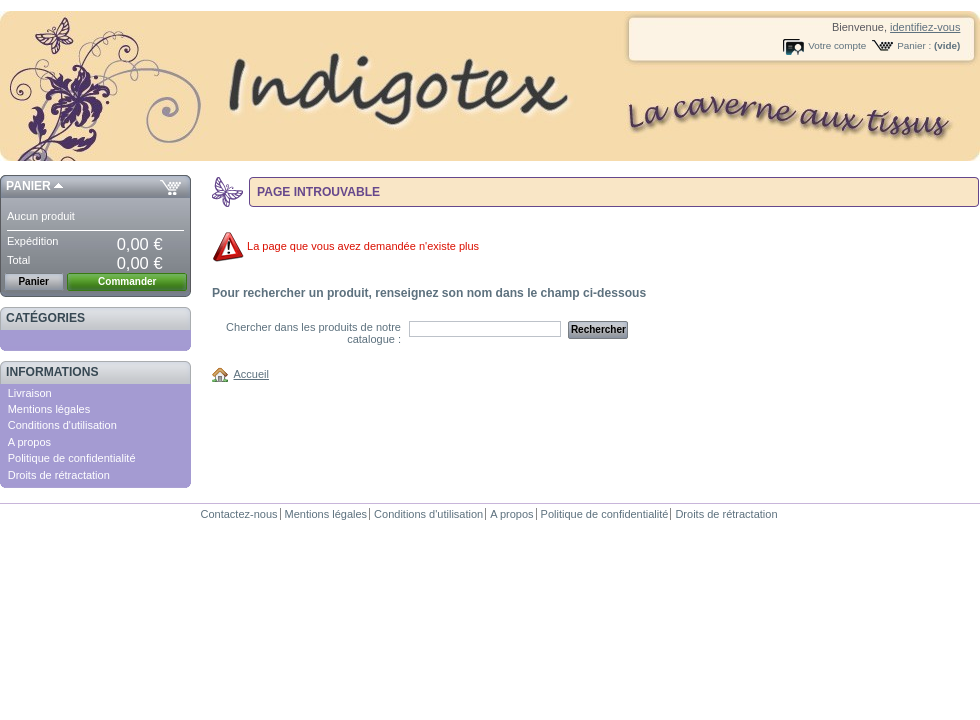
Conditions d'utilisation (62, 425)
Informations (52, 372)
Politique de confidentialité (72, 458)
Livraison (30, 393)
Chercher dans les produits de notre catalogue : (313, 333)
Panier (28, 186)
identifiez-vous (925, 27)
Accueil (251, 374)
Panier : (914, 45)
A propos (29, 442)
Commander (127, 281)
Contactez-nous (238, 514)
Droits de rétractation (59, 475)
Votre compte (837, 45)
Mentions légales (49, 409)
